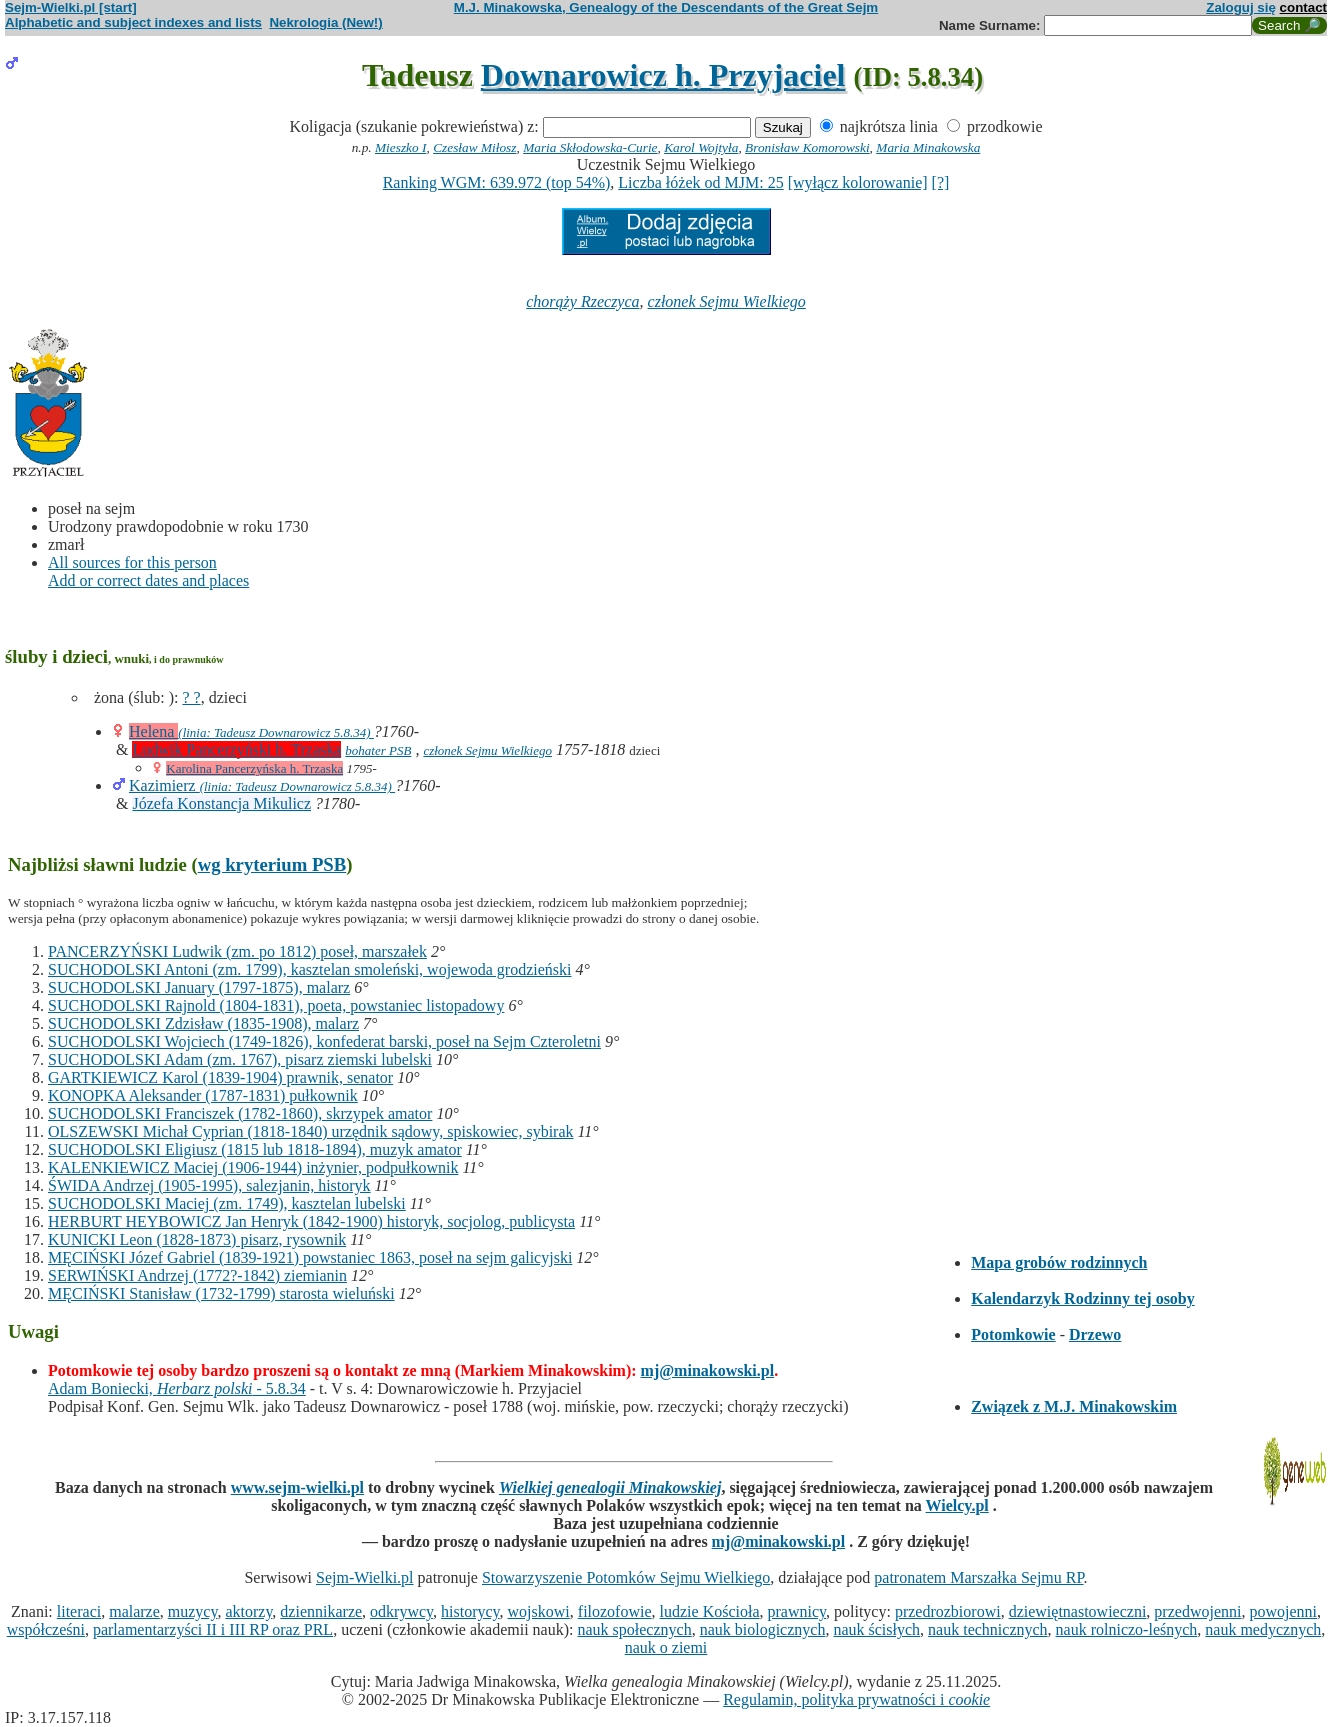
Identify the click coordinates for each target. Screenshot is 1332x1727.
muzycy (193, 1611)
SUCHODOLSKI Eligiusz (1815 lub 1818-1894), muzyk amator (255, 1149)
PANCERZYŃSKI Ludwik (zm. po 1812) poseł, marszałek (237, 951)
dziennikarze (321, 1611)
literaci (79, 1611)
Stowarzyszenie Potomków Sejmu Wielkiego (626, 1577)
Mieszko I (400, 147)
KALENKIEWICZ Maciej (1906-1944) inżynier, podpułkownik (253, 1167)
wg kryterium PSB (272, 864)
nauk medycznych (1263, 1629)
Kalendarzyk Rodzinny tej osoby (1083, 1298)
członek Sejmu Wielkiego (727, 301)
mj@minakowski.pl (708, 1370)
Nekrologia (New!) (325, 22)
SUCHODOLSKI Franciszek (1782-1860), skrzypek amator (240, 1113)
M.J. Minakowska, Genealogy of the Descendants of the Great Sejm (666, 7)
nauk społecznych (634, 1629)
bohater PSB (378, 750)
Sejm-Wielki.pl (365, 1577)
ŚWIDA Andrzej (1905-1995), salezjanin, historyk (209, 1185)
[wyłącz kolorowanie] (858, 182)
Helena (153, 731)
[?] (941, 182)
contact (1303, 7)
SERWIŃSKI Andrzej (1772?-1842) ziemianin (197, 1275)
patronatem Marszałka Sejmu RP (978, 1577)
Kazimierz (164, 785)
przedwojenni (1197, 1611)
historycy (470, 1611)
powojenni (1283, 1611)
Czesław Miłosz (474, 147)
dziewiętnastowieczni (1078, 1611)
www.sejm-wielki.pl (297, 1487)
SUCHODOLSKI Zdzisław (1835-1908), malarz (203, 1023)
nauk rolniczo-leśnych (1127, 1629)
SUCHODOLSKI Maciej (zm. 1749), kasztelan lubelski (227, 1203)
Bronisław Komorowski (807, 147)
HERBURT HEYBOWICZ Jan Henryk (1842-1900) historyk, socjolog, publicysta (311, 1221)
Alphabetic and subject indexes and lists (133, 22)
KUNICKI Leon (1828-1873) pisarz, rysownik (197, 1239)
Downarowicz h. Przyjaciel (663, 75)
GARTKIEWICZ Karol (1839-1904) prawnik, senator (220, 1077)
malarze (134, 1611)
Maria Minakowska (928, 147)
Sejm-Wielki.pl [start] (71, 7)
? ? (191, 697)
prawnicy (797, 1611)
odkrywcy (401, 1611)
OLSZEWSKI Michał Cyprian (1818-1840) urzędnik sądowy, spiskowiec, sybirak (311, 1131)
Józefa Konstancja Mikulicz (221, 803)
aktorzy (248, 1611)
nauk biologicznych (763, 1629)
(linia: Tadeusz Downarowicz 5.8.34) (276, 732)
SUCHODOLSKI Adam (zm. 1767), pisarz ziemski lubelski (240, 1059)
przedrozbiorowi (948, 1611)
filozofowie (615, 1611)
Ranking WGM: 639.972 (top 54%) (497, 182)
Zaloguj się (1241, 7)
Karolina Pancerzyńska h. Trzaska (254, 768)
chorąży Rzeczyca (582, 301)
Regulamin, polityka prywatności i (856, 1699)
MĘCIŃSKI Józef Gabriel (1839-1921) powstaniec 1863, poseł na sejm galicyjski (310, 1257)
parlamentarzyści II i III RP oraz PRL (213, 1629)
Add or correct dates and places (148, 580)
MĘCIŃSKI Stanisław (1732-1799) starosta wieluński (221, 1293)
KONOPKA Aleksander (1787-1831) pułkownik (203, 1095)
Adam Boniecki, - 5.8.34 (177, 1388)
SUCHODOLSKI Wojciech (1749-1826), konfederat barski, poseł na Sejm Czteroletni (324, 1041)
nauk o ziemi (666, 1647)
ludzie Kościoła (710, 1611)
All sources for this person (132, 562)
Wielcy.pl (957, 1505)
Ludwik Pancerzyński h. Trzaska (236, 749)
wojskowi (539, 1611)
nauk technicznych (988, 1629)
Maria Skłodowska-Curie (590, 147)
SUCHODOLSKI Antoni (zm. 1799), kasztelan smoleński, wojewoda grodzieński (309, 969)
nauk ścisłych (876, 1629)
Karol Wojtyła (701, 147)
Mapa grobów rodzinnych (1059, 1262)
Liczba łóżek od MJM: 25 (700, 182)
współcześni (46, 1629)
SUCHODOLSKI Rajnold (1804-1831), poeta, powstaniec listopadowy (276, 1005)
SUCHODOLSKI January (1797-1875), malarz (199, 987)
